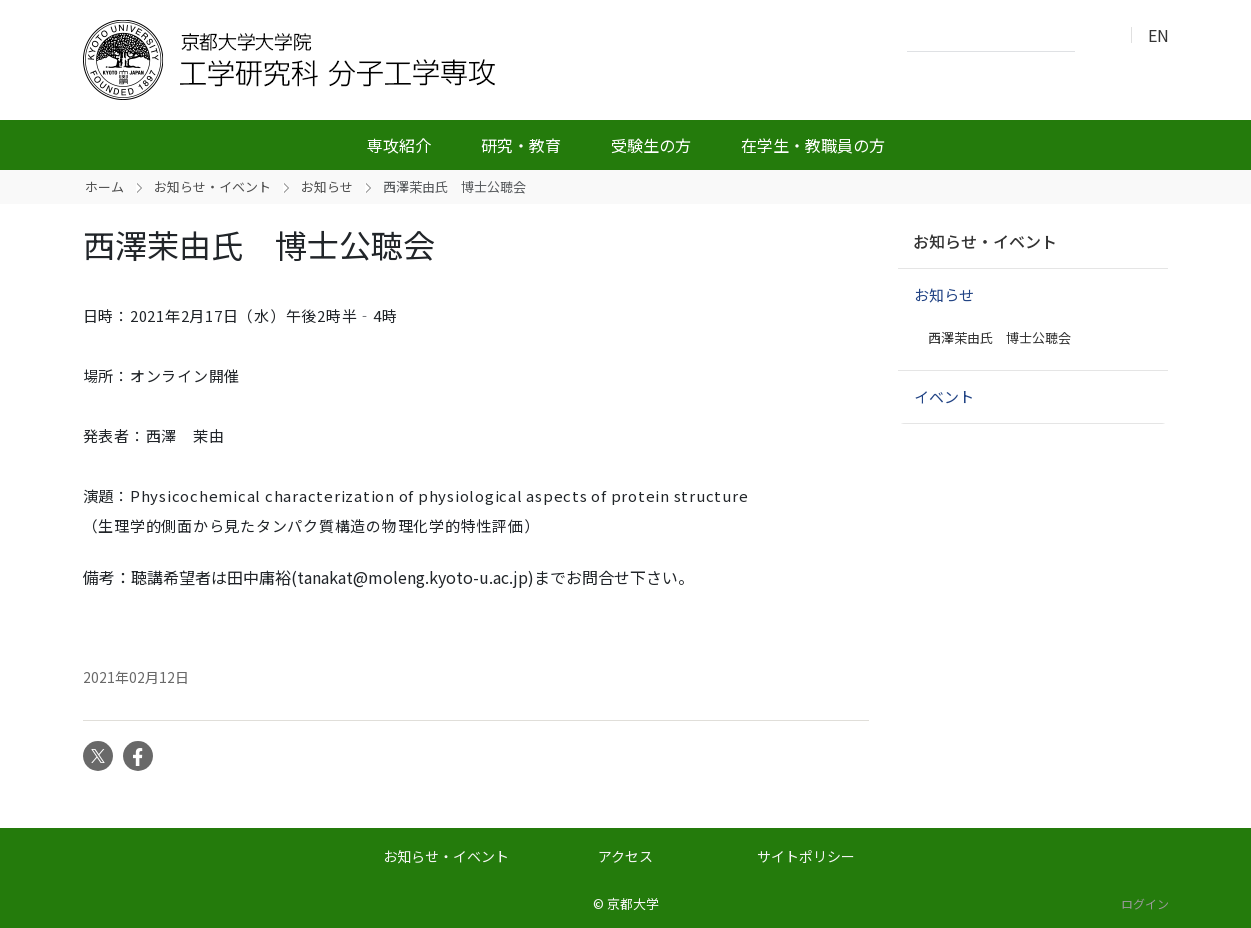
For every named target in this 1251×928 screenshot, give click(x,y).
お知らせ (327, 186)
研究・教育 (521, 145)
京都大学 (633, 903)
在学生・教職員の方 (813, 145)
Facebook (138, 756)
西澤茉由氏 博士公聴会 (999, 337)
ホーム (104, 186)
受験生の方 (651, 145)
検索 (1096, 36)
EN (1158, 35)
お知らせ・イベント (212, 186)
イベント (944, 396)
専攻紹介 (399, 145)
